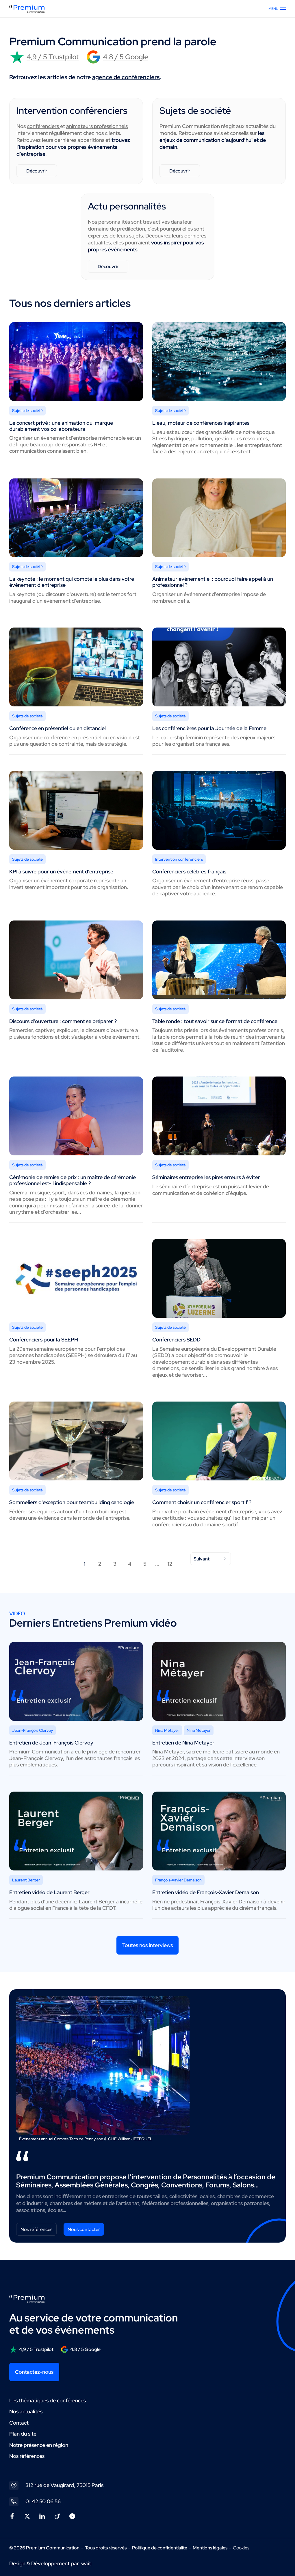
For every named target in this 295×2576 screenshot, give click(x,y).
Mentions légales (210, 2548)
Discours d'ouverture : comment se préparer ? (63, 1021)
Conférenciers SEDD (176, 1339)
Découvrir (36, 171)
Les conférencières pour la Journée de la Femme (209, 728)
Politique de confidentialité (159, 2548)
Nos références (36, 2229)
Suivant (211, 1559)
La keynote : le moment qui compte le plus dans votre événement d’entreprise (71, 582)
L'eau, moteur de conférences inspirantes (200, 423)
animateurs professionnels (97, 126)
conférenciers (43, 126)
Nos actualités (25, 2411)
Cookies (241, 2548)
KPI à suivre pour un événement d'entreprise (61, 871)
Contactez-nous (34, 2372)
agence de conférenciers (126, 77)
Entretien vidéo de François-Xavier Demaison (205, 1892)
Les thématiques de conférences (47, 2400)
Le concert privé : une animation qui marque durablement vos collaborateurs (61, 426)
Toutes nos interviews (147, 1945)
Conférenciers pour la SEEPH (43, 1339)
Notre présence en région (38, 2445)
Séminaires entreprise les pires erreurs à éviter (206, 1177)
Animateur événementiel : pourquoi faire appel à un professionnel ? (212, 582)
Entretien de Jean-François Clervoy (51, 1742)
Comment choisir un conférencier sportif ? (201, 1502)
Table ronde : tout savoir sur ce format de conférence (214, 1021)
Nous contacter (84, 2229)
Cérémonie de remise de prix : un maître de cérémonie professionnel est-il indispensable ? (72, 1180)
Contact (19, 2422)
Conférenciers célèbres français (189, 871)
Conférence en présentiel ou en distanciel (57, 728)
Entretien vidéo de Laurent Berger (49, 1892)
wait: (86, 2563)
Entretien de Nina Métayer (183, 1742)
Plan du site (22, 2433)
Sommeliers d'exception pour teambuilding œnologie (71, 1502)
